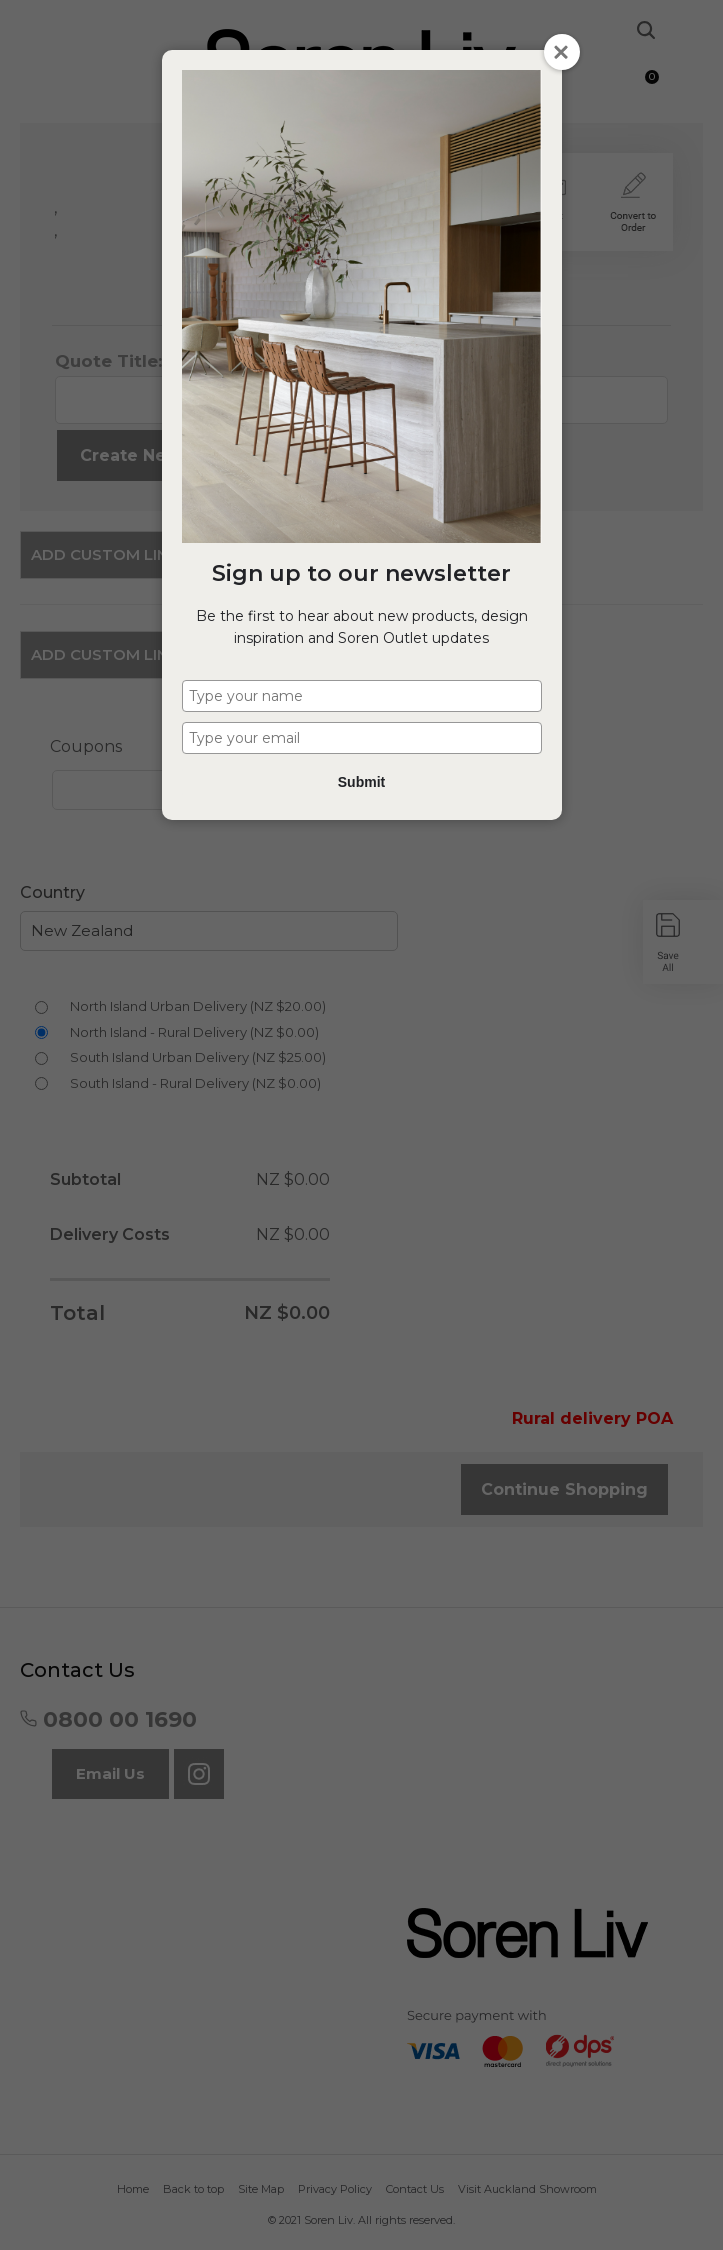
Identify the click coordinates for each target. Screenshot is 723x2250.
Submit (361, 782)
